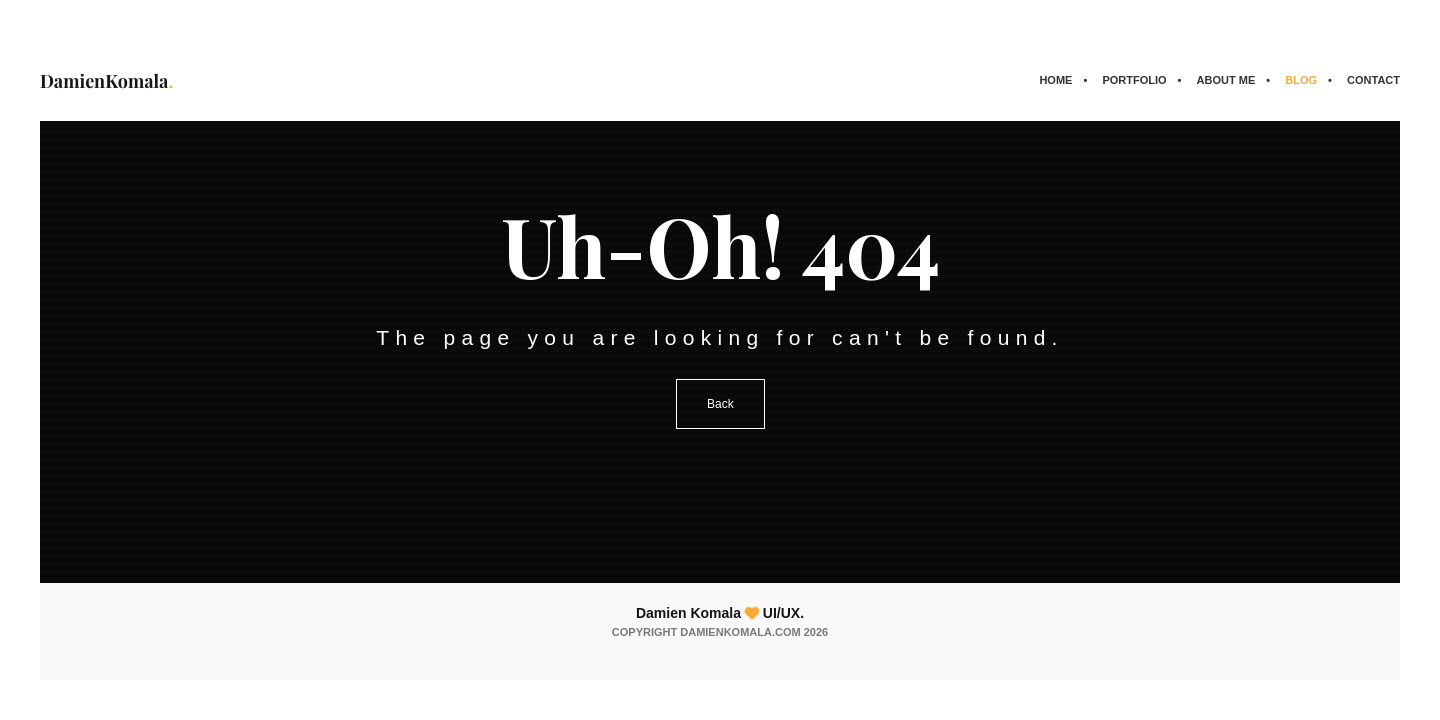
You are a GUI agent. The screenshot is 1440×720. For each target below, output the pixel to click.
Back (720, 404)
